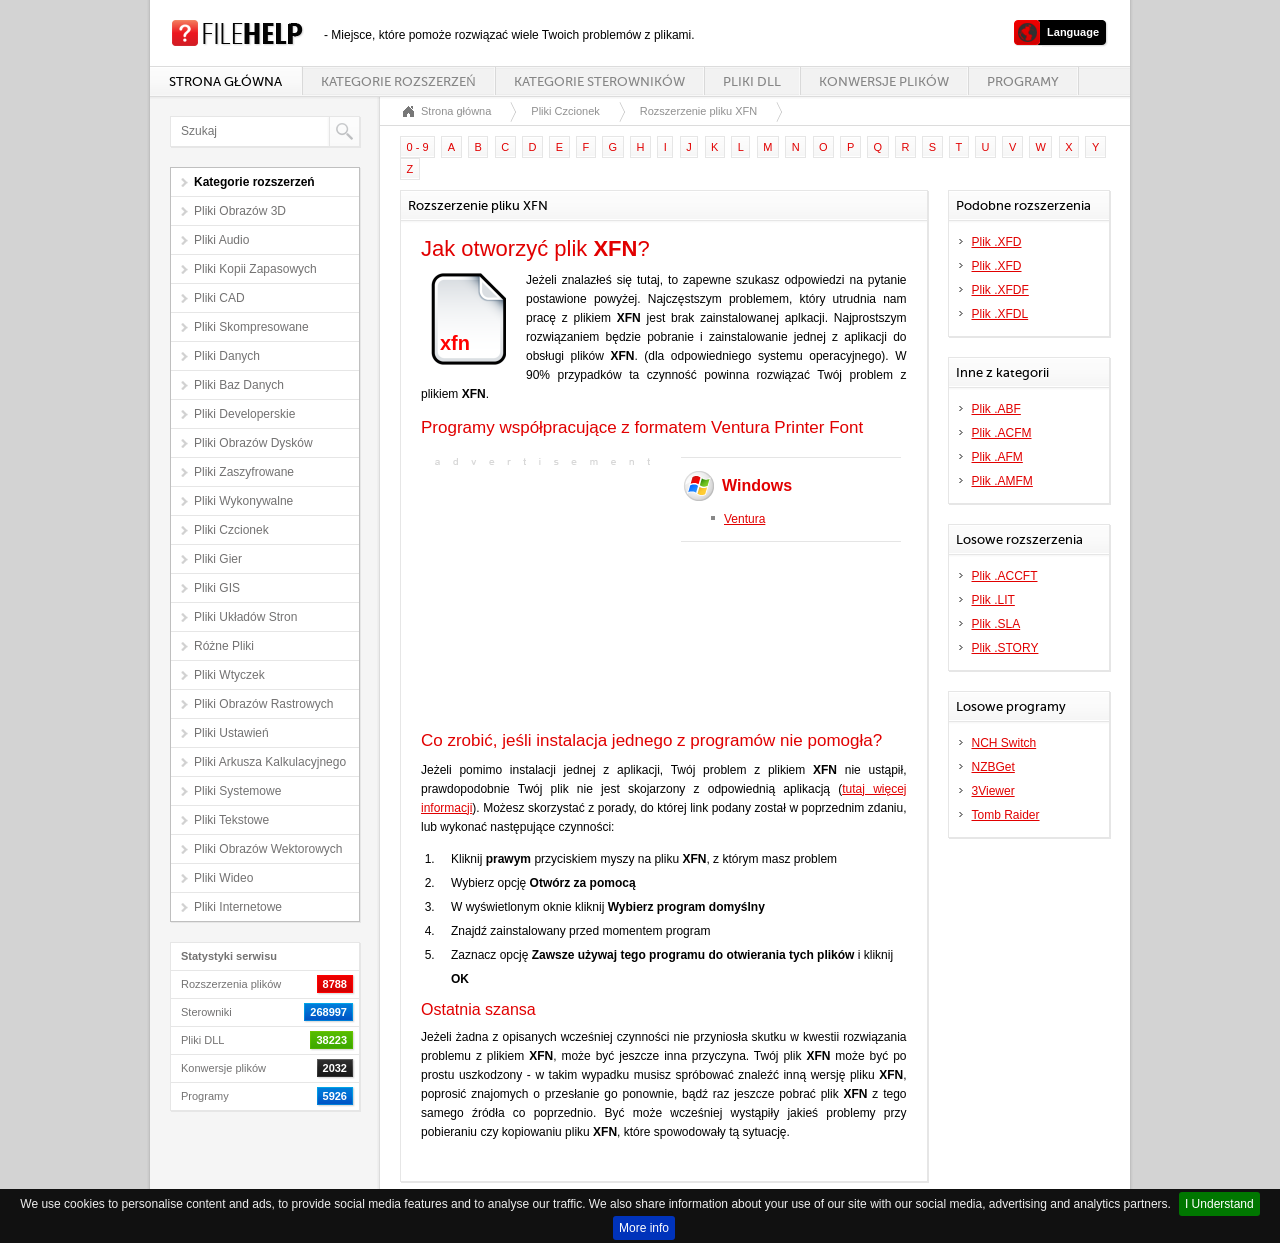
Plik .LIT (993, 600)
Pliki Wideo (223, 878)
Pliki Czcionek (231, 530)
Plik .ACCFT (1005, 576)
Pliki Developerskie (244, 414)
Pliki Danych (227, 356)
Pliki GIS (217, 588)
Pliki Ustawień (231, 733)
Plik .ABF (996, 409)
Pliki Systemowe (237, 791)
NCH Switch (1004, 743)
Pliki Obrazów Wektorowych (268, 849)
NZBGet (993, 767)
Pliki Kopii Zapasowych (255, 269)
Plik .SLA (996, 624)
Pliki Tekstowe (231, 820)
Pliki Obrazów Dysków (253, 443)
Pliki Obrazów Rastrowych (263, 704)
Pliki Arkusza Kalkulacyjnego (270, 762)
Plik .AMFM (1002, 481)
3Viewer (993, 791)
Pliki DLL (752, 81)
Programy (1023, 81)
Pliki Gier (218, 559)
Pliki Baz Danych (239, 385)
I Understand (1219, 1204)
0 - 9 (418, 147)
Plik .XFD (997, 242)
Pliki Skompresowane (251, 327)
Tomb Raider (1006, 815)
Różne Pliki (224, 646)
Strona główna (225, 81)
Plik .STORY (1005, 648)
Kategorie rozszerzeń (398, 81)
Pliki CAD (219, 298)
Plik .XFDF (1000, 290)
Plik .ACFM (1002, 433)
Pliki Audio (221, 240)
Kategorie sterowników (599, 81)
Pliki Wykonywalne (243, 501)
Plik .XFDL (1000, 314)
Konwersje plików (884, 81)
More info (644, 1228)
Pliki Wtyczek (229, 675)
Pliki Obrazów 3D (240, 211)
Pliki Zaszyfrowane (244, 472)
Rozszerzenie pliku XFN (698, 111)
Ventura (744, 519)
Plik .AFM (997, 457)
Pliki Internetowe (238, 907)
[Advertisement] (546, 602)
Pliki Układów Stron (245, 617)
